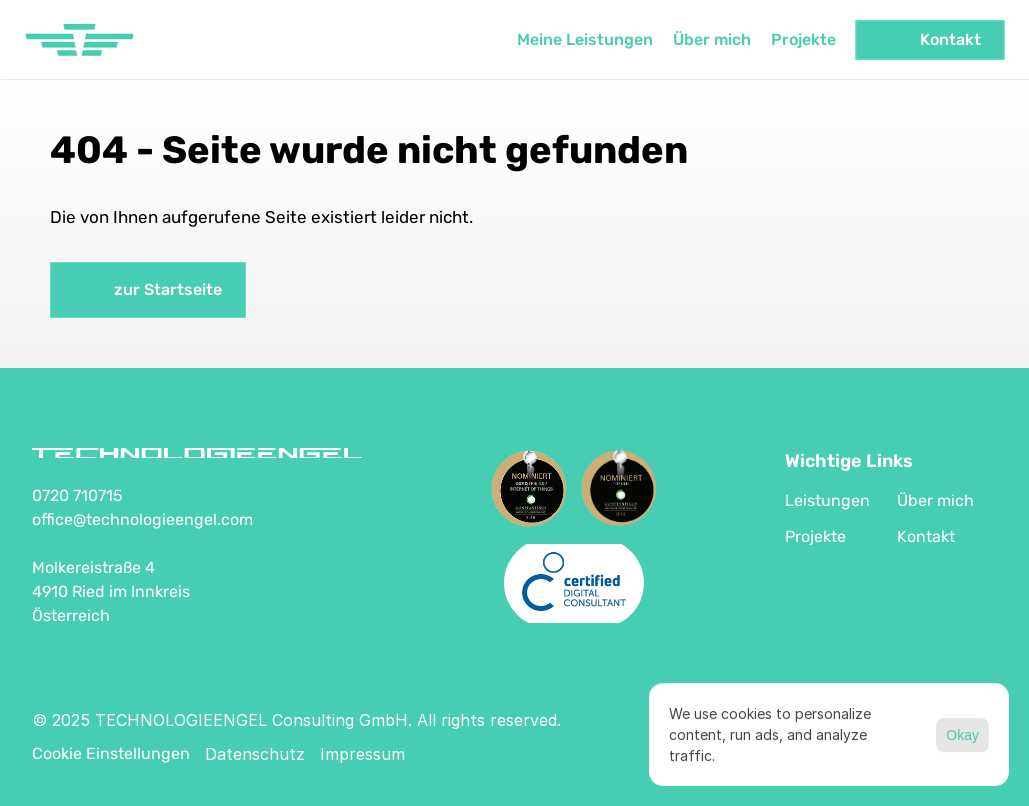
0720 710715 (77, 495)
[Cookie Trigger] (111, 754)
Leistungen (827, 500)
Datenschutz (255, 754)
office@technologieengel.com (142, 519)
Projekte (802, 39)
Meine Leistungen (584, 39)
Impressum (362, 754)
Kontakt (926, 536)
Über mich (711, 39)
